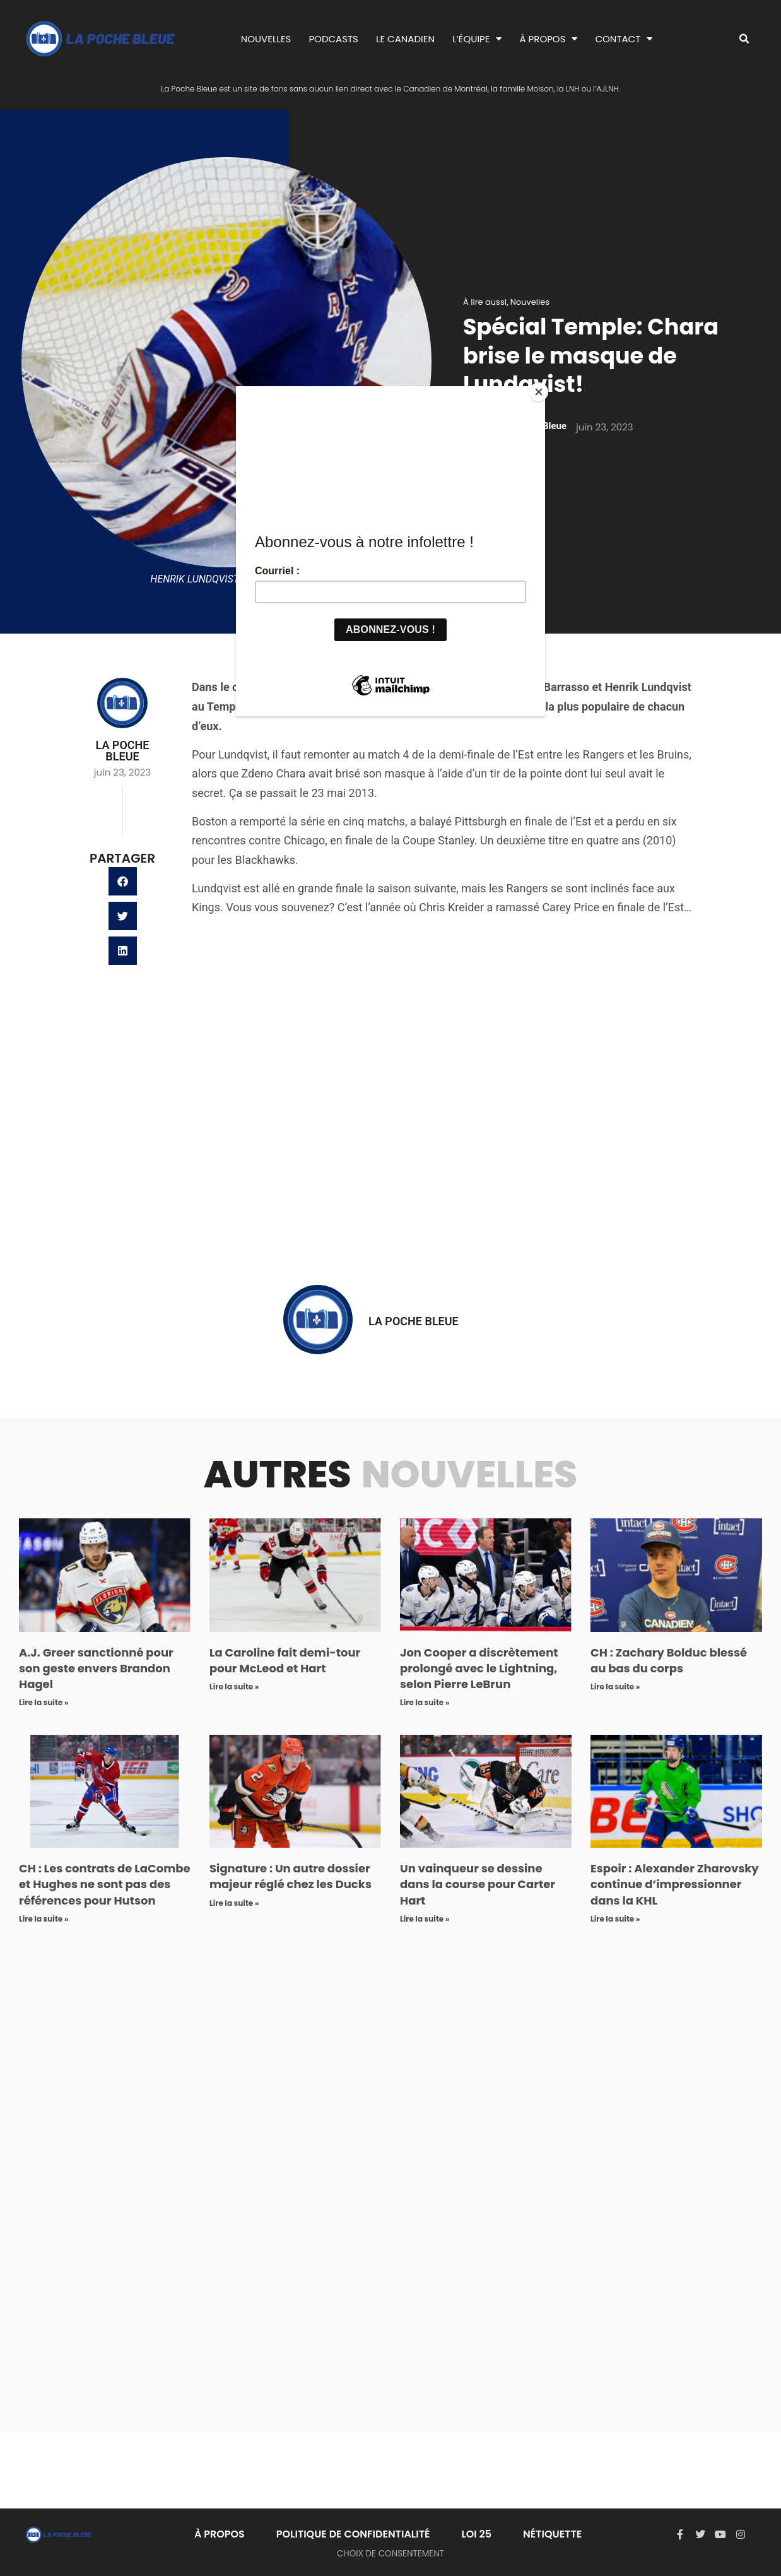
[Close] (541, 389)
